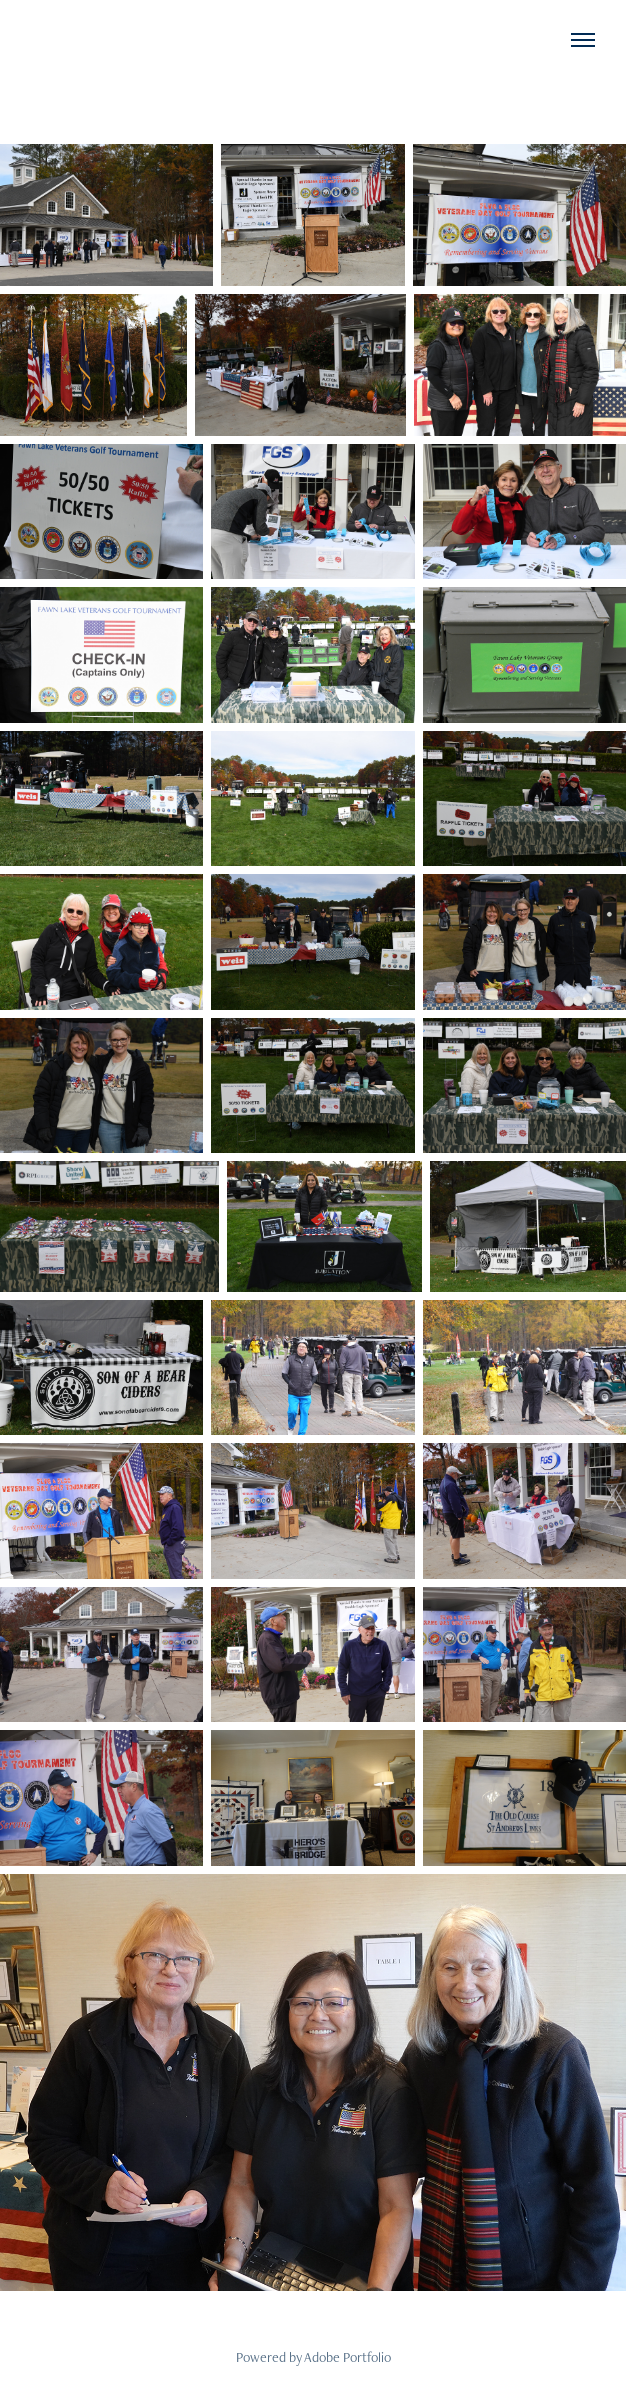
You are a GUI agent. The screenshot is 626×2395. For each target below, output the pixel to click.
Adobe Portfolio (347, 2357)
